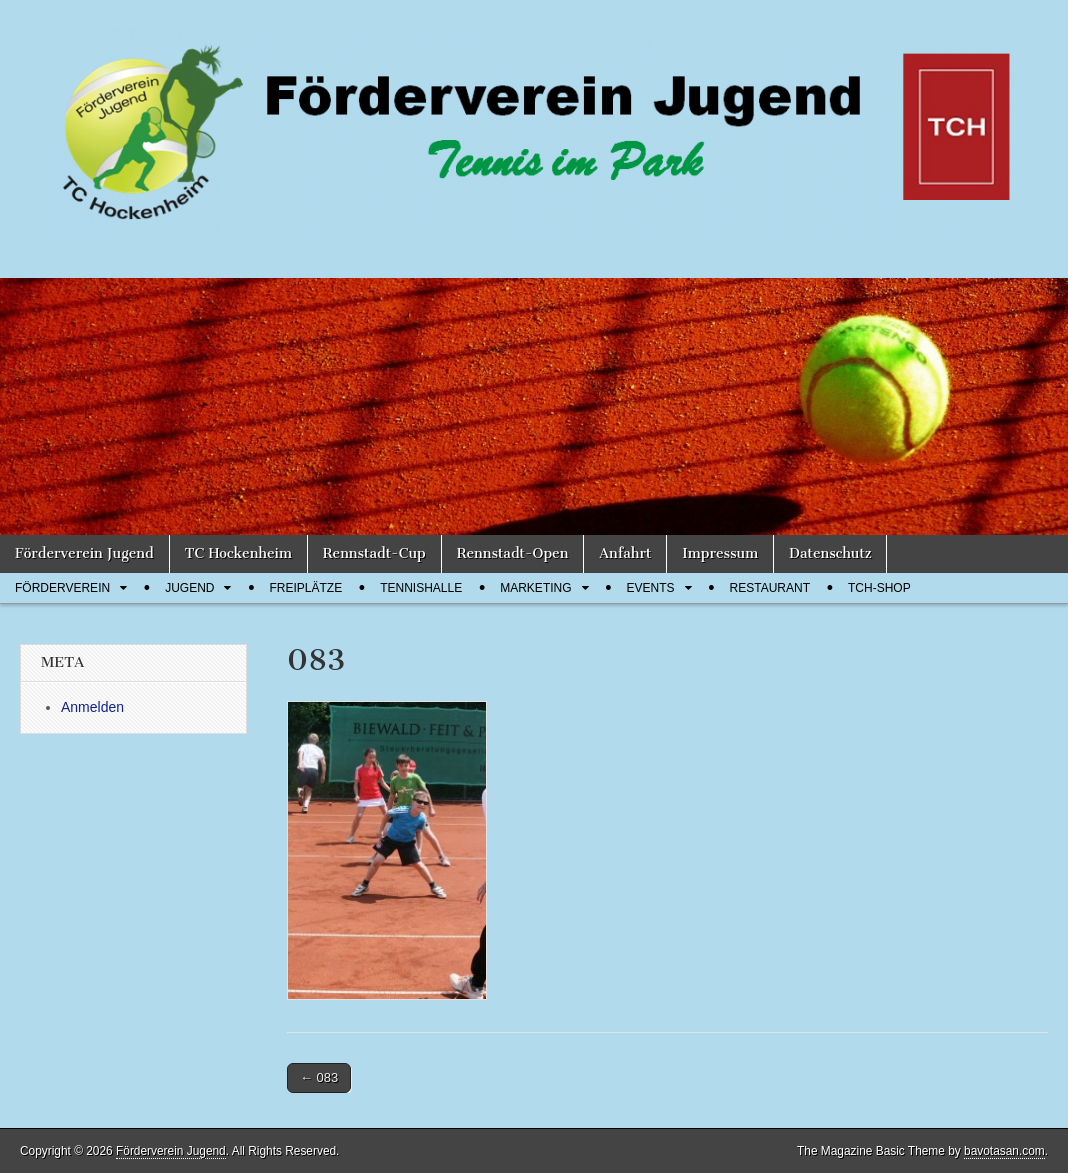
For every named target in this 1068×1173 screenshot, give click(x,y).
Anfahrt (625, 553)
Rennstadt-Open (513, 553)
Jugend (189, 588)
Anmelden (92, 707)
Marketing (535, 588)
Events (651, 588)
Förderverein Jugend (84, 553)
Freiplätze (305, 588)
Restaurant (770, 588)
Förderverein (62, 588)
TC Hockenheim (238, 553)
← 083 (319, 1077)
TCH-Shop (879, 588)
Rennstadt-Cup (374, 553)
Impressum (720, 553)
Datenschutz (830, 553)
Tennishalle (421, 588)
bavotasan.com (1004, 1151)
